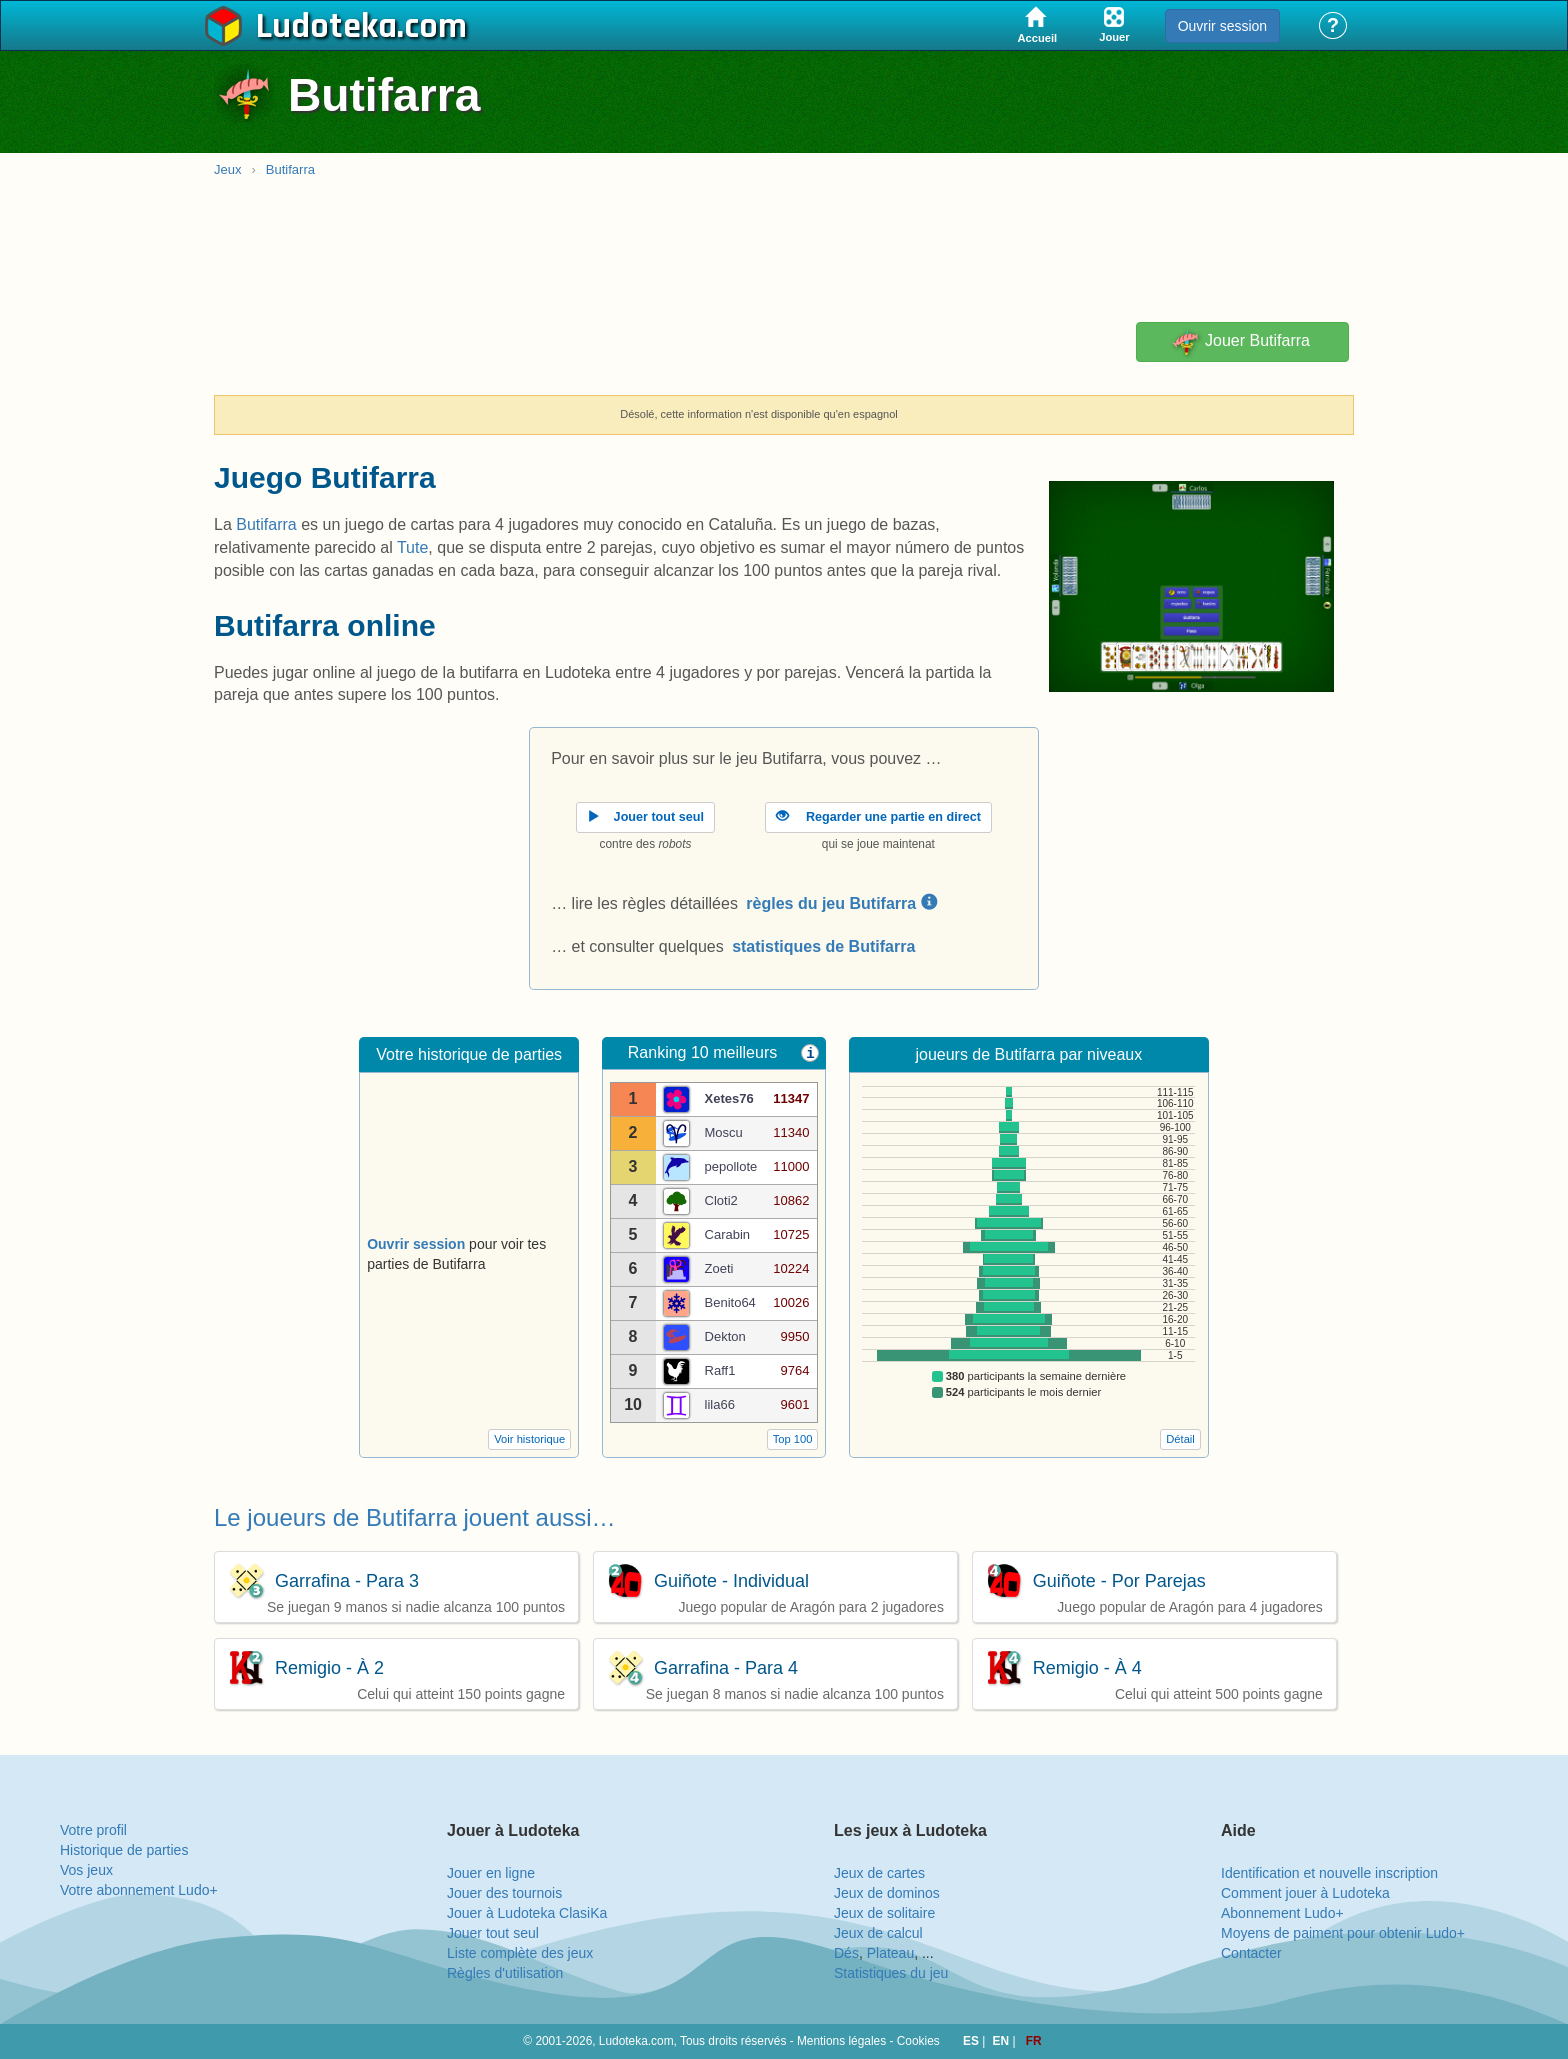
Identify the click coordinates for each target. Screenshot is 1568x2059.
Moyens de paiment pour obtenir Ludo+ (1343, 1933)
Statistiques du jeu (891, 1973)
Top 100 (793, 1439)
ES (972, 2041)
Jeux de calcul (878, 1933)
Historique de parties (124, 1850)
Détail (1180, 1439)
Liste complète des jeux (520, 1953)
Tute (412, 547)
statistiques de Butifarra (823, 946)
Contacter (1251, 1953)
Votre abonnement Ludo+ (139, 1890)
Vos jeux (86, 1870)
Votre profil (93, 1830)
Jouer (1239, 342)
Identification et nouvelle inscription (1329, 1873)
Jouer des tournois (504, 1893)
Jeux (227, 169)
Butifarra (290, 169)
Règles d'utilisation (505, 1973)
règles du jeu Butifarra (841, 903)
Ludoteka (326, 27)
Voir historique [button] (529, 1439)
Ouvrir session (1222, 26)
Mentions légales (841, 2041)
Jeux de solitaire (884, 1913)
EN (1003, 2041)
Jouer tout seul (493, 1933)
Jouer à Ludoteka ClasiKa (527, 1913)
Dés (846, 1953)
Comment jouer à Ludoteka (1305, 1893)
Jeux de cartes (879, 1873)
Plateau (890, 1953)
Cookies (918, 2041)
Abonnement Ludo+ (1282, 1913)
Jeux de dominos (887, 1893)
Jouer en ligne (491, 1873)
